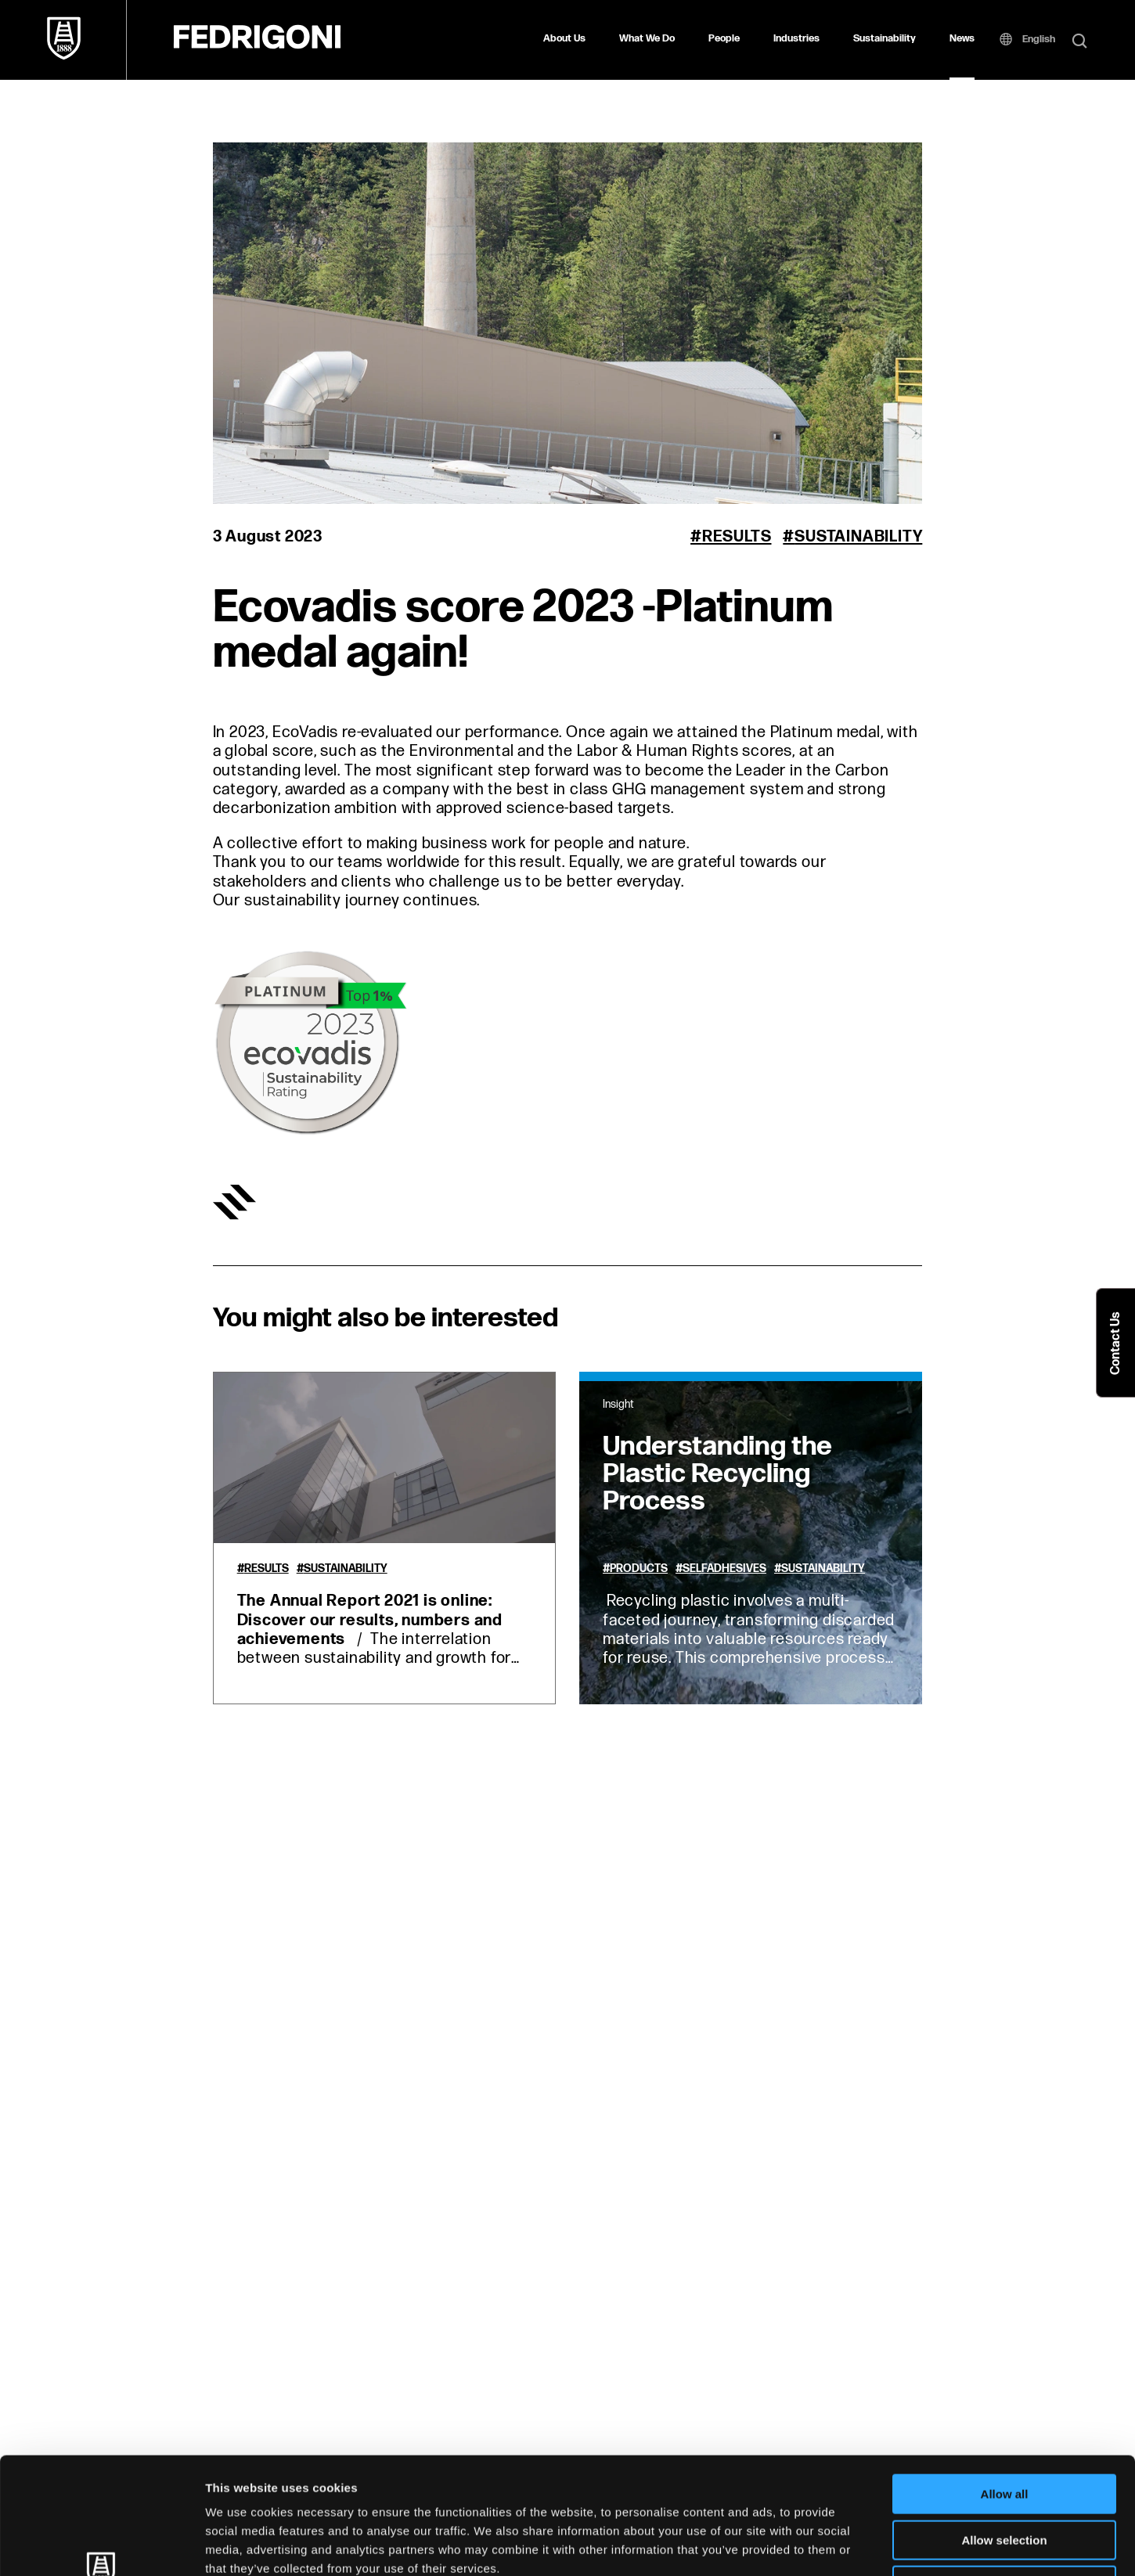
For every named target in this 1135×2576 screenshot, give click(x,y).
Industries (796, 38)
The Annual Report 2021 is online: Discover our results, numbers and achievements (370, 1620)
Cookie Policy (715, 2477)
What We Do (647, 38)
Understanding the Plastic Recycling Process (717, 1473)
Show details (821, 2545)
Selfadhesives (724, 1569)
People (724, 38)
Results (737, 536)
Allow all (1005, 2384)
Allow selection (1004, 2430)
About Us (564, 38)
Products (639, 1569)
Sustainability (884, 38)
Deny (1004, 2476)
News (962, 38)
